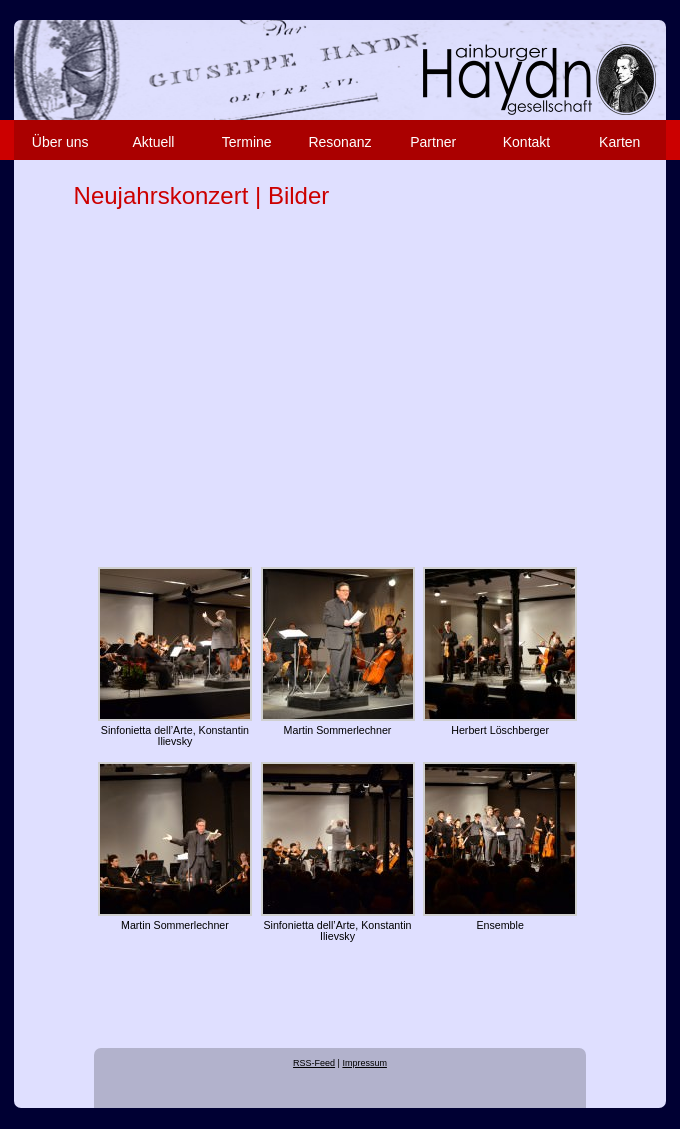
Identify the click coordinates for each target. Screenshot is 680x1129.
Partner (433, 142)
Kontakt (526, 142)
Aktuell (153, 142)
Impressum (364, 1063)
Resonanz (339, 142)
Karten (619, 142)
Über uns (60, 142)
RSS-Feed (314, 1063)
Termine (247, 142)
